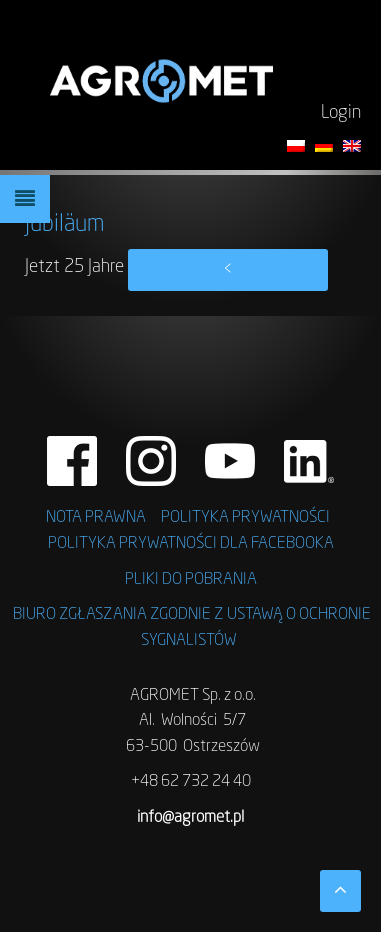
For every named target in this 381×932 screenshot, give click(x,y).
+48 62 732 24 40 (191, 782)
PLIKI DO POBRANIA (191, 580)
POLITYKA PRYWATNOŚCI (245, 518)
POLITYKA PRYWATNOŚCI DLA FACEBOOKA (191, 544)
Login (341, 113)
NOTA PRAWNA (96, 518)
